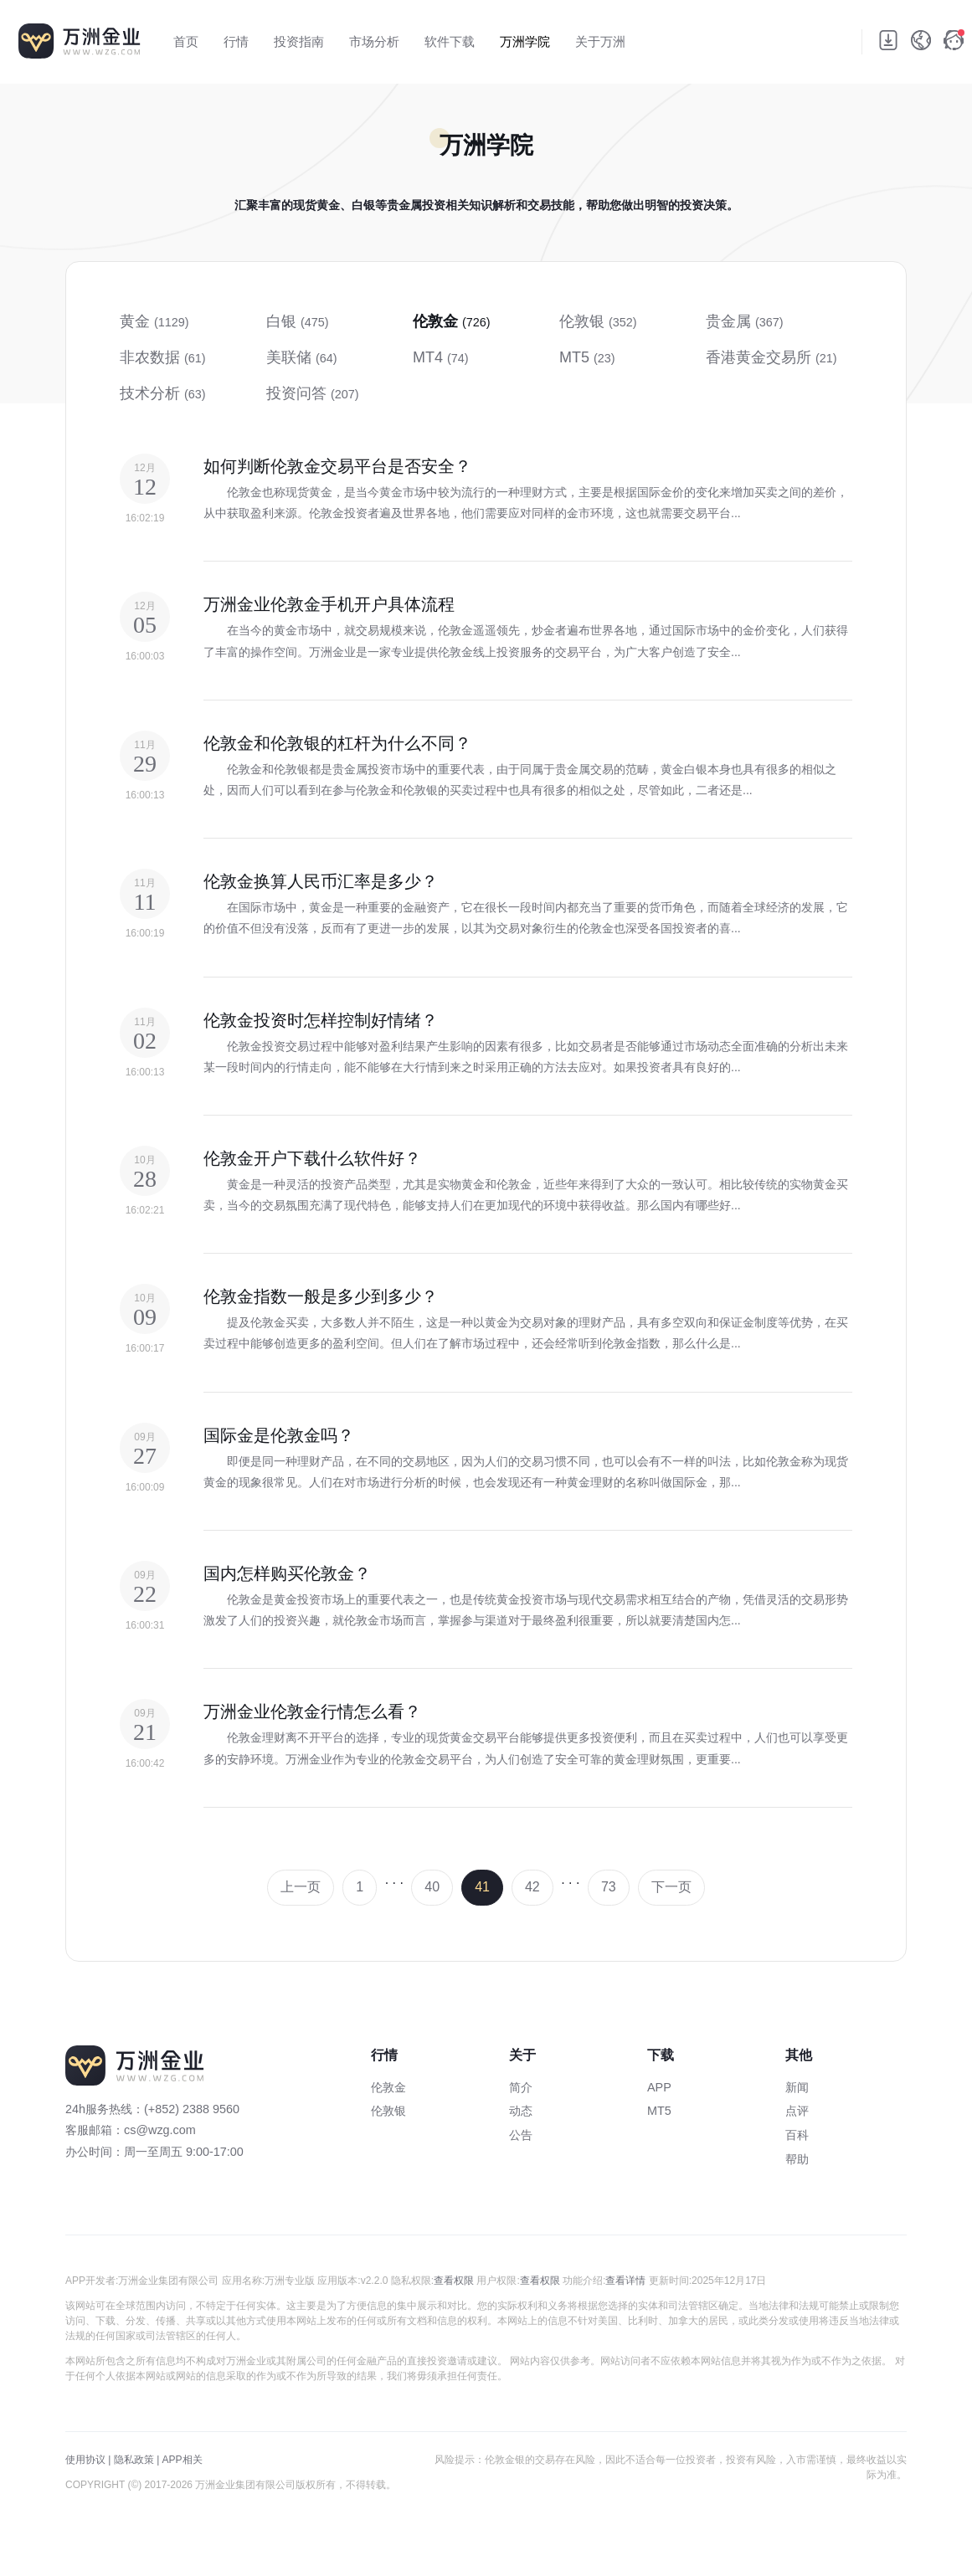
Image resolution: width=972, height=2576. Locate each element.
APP (659, 2087)
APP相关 (182, 2460)
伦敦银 (388, 2110)
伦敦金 (388, 2087)
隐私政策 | (136, 2460)
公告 (520, 2135)
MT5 (659, 2110)
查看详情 (625, 2280)
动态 (520, 2110)
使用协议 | (88, 2460)
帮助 (797, 2159)
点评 (797, 2110)
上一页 (300, 1887)
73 (608, 1887)
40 (432, 1887)
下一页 (671, 1887)
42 (532, 1887)
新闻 (797, 2087)
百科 (797, 2135)
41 (482, 1887)
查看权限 (454, 2280)
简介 (520, 2087)
